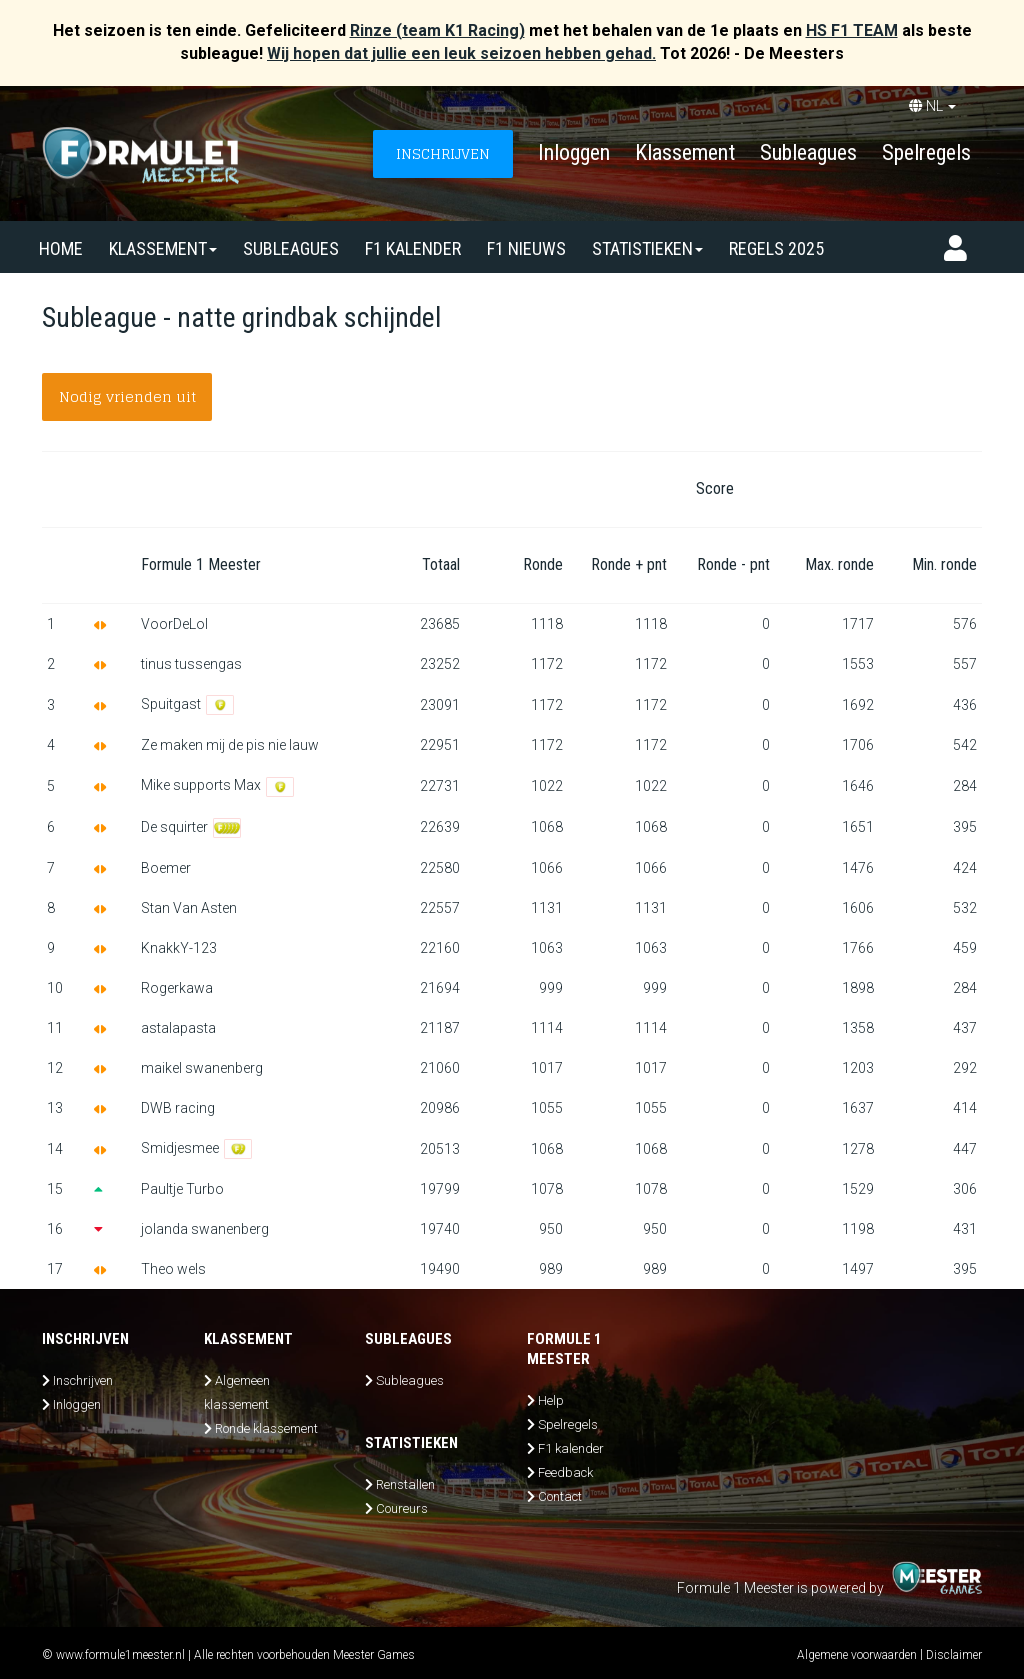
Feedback (565, 1472)
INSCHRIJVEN (443, 153)
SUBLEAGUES (291, 248)
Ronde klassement (266, 1428)
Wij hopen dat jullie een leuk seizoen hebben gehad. (461, 53)
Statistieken (647, 248)
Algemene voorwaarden (857, 1655)
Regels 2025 (776, 248)
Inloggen (574, 152)
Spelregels (926, 152)
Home (61, 248)
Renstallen (405, 1484)
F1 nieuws (526, 248)
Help (551, 1400)
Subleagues (808, 152)
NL (932, 106)
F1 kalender (413, 248)
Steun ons (854, 302)
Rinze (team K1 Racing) (437, 30)
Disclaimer (954, 1655)
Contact (560, 1496)
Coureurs (402, 1508)
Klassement (685, 152)
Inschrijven (83, 1380)
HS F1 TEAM (852, 30)
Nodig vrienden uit (127, 396)
